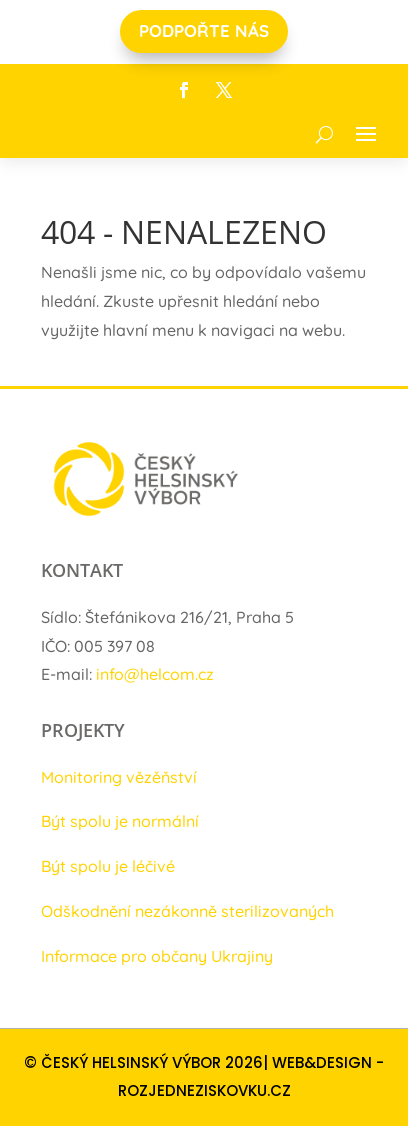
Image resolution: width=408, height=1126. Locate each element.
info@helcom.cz (155, 674)
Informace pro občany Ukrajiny (157, 956)
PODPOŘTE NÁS (204, 30)
